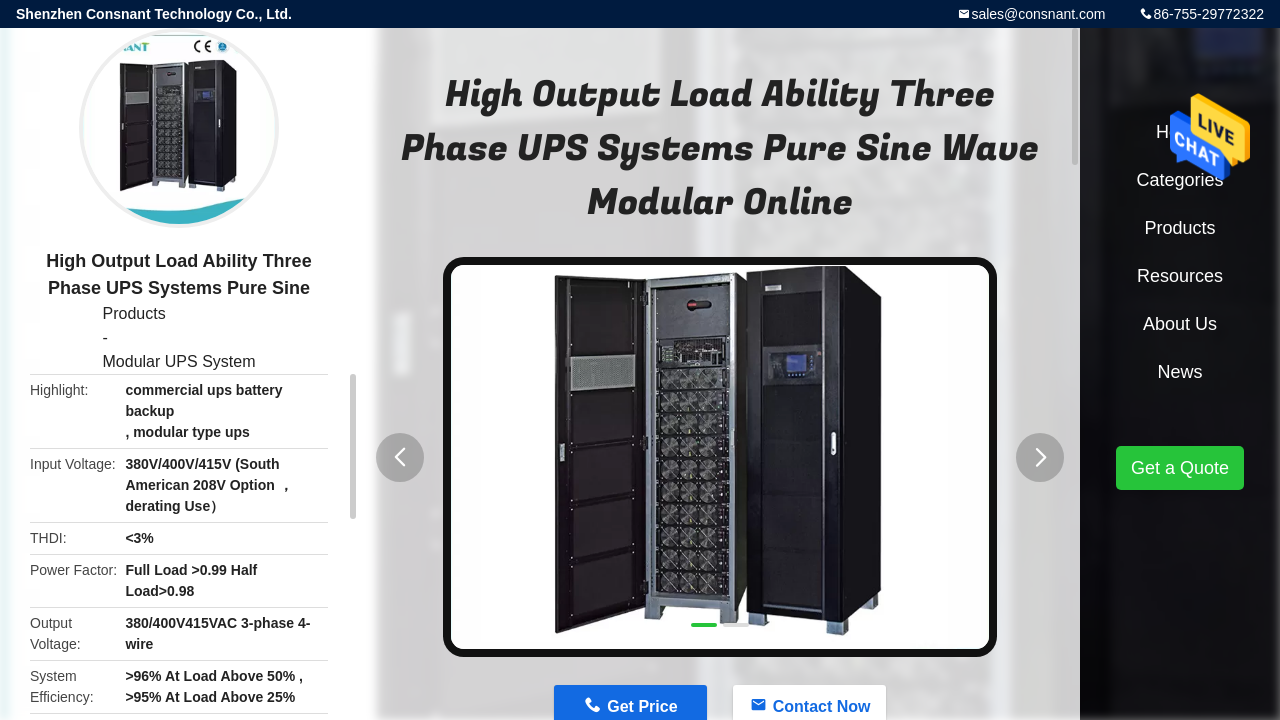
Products (134, 313)
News (1179, 372)
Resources (1180, 276)
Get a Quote (1180, 468)
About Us (1180, 324)
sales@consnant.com (1038, 14)
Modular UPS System (179, 361)
